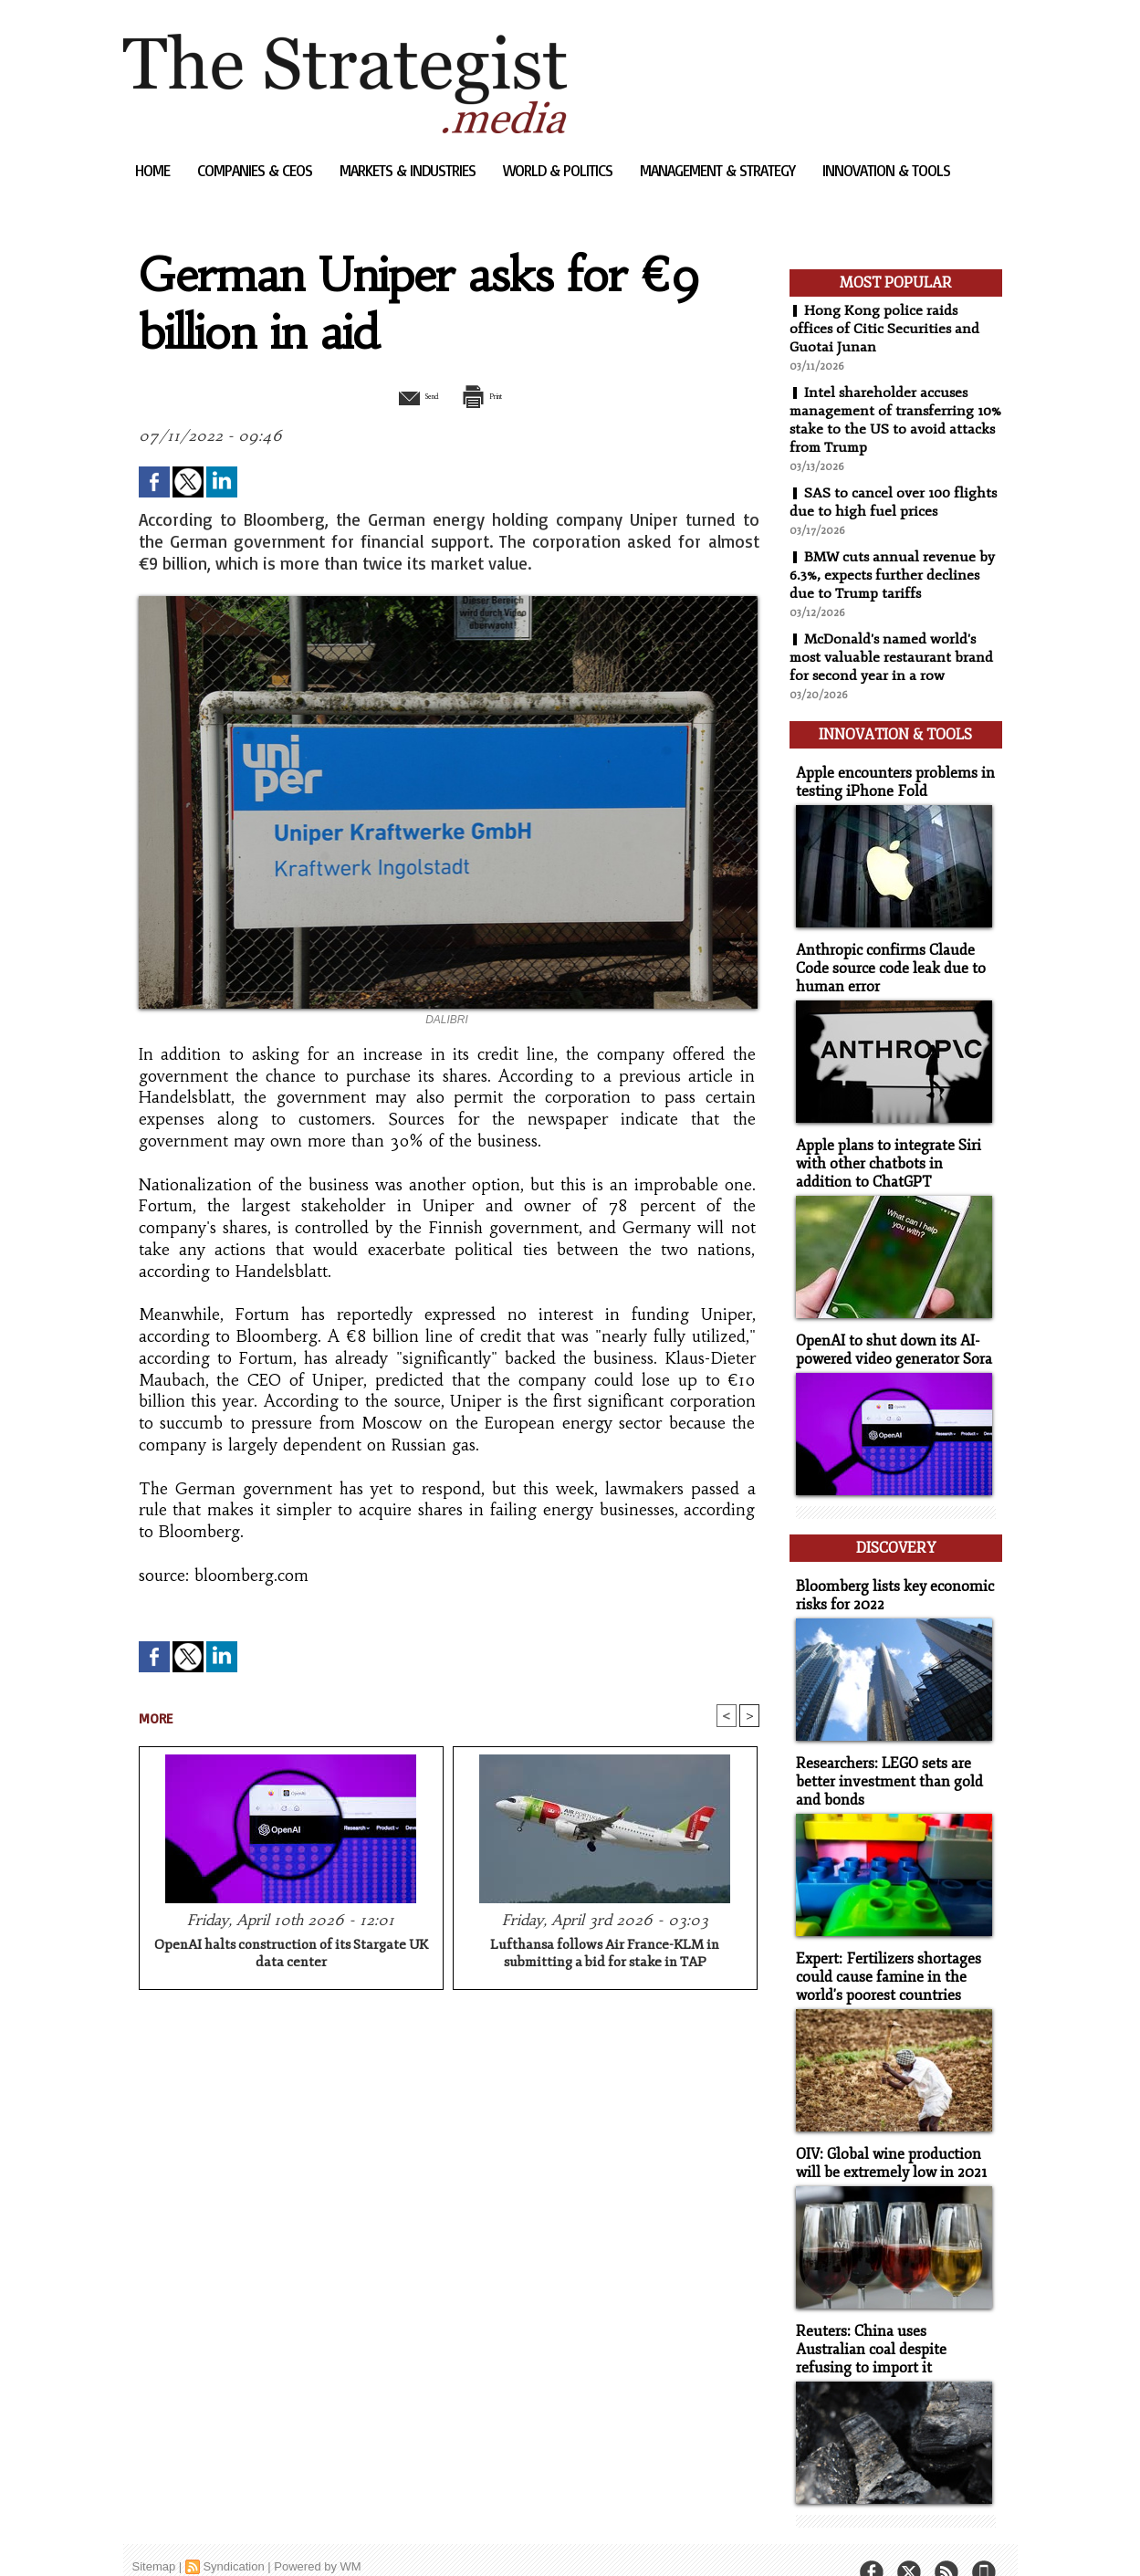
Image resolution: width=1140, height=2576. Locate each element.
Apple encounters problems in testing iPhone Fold (888, 776)
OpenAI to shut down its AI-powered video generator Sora (889, 1336)
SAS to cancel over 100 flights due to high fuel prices (894, 502)
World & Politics (559, 170)
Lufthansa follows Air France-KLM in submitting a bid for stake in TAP (604, 1955)
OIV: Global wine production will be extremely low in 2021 (886, 2135)
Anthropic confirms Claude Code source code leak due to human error (885, 960)
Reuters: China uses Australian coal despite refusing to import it (891, 2319)
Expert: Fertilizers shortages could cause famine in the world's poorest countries (882, 1951)
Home (154, 170)
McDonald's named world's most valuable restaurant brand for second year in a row (893, 657)
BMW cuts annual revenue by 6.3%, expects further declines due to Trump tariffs (894, 575)
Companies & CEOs (256, 170)
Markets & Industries (409, 170)
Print (495, 395)
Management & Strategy (719, 170)
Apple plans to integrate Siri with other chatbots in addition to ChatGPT (892, 1152)
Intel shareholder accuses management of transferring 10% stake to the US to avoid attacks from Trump (884, 419)
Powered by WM (317, 2534)
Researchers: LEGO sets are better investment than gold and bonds (883, 1759)
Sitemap (154, 2534)
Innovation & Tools (886, 170)
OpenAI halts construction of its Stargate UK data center (291, 1955)
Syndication (233, 2534)
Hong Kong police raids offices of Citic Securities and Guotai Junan (885, 328)
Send (404, 395)
